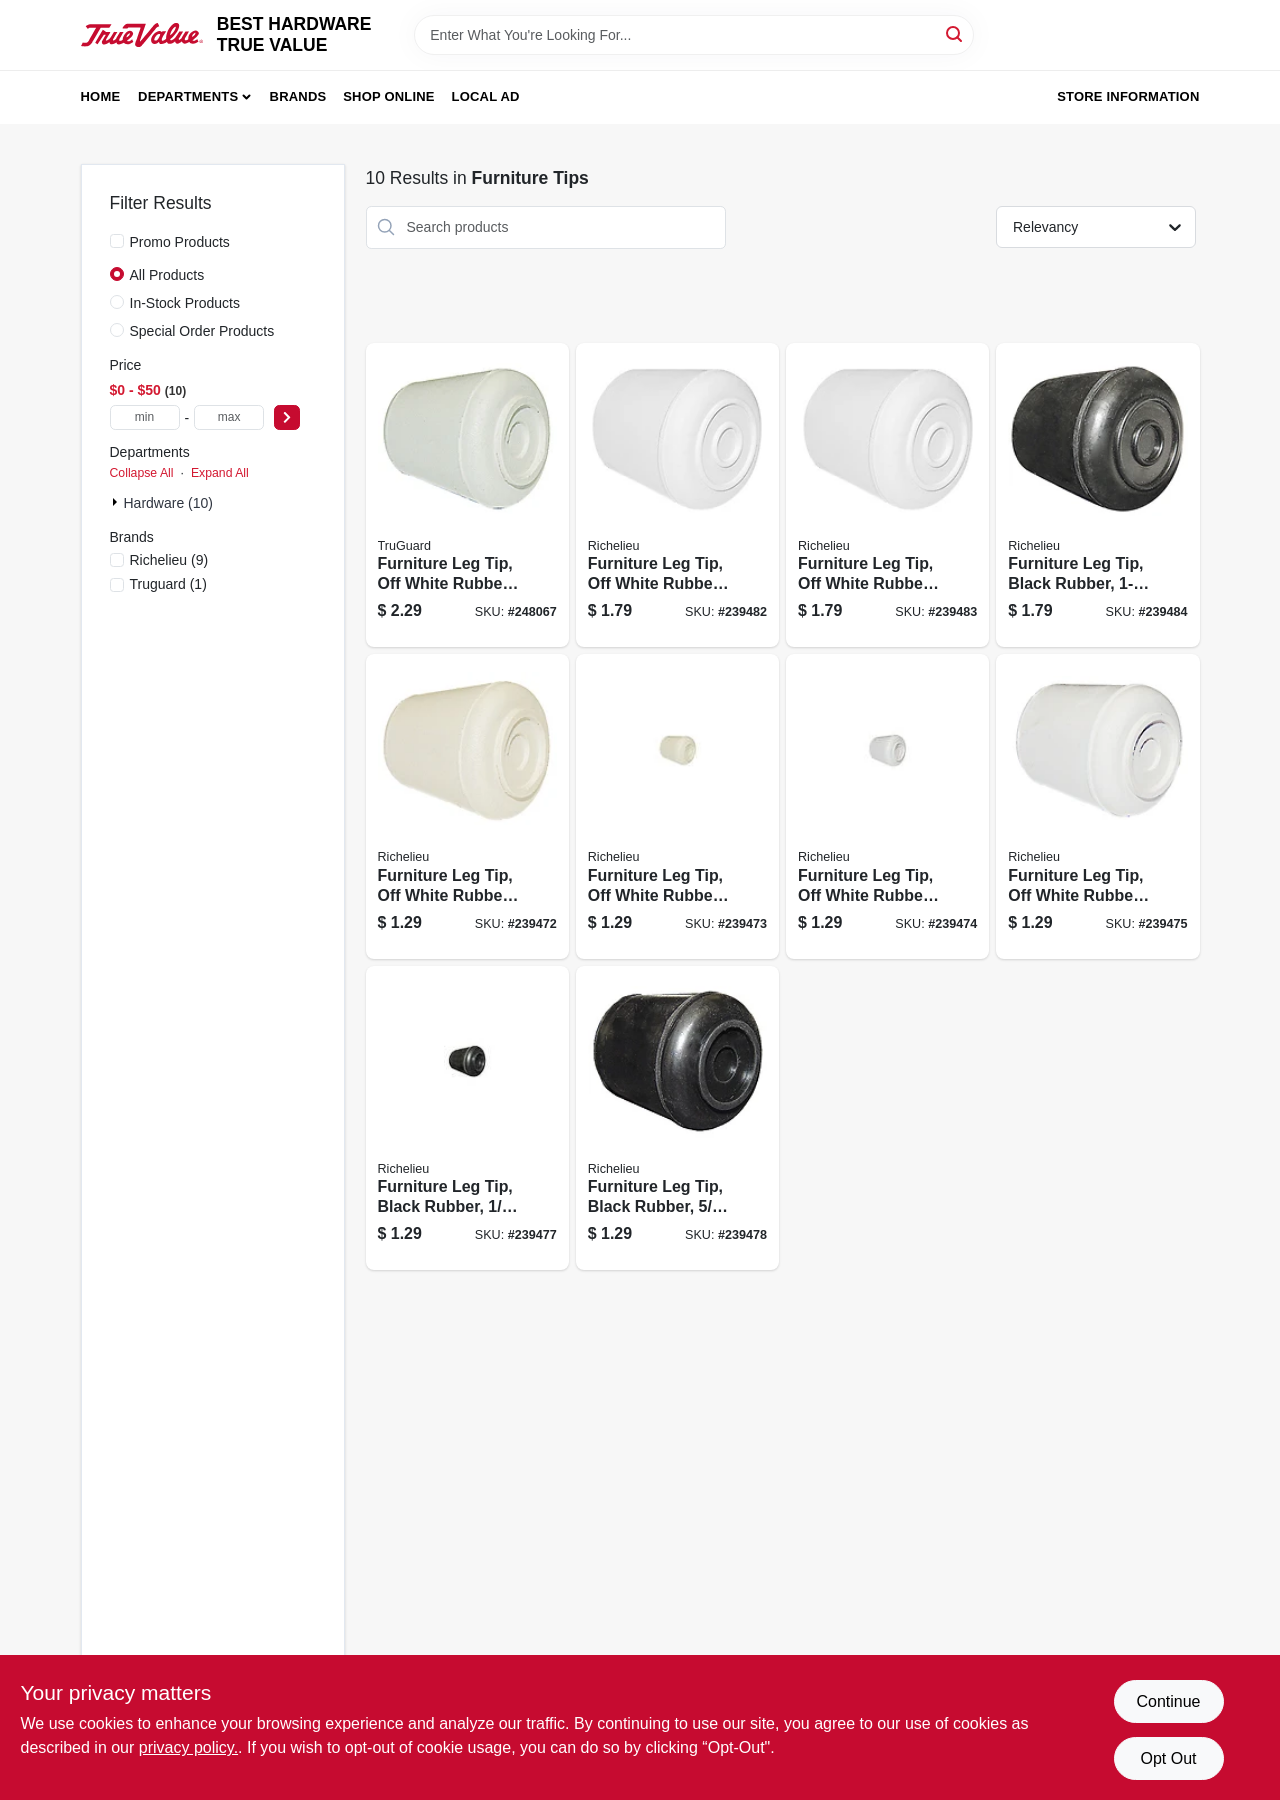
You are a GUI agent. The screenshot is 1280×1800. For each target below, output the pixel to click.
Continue (1168, 1701)
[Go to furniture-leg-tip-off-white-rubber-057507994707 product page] (887, 806)
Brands (298, 96)
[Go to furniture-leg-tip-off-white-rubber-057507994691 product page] (677, 806)
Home (101, 96)
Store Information (1128, 96)
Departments (188, 96)
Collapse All (142, 473)
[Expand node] (117, 502)
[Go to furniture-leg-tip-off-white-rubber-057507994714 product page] (1097, 806)
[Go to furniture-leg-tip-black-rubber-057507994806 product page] (1097, 495)
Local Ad (486, 96)
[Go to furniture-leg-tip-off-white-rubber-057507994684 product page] (467, 806)
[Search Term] (694, 35)
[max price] (229, 417)
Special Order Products (202, 331)
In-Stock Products (185, 303)
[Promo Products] (117, 241)
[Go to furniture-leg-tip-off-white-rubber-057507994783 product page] (677, 495)
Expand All (220, 473)
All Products (167, 275)
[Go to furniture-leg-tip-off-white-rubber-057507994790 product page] (887, 495)
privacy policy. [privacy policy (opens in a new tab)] (188, 1747)
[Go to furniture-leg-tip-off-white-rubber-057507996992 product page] (467, 495)
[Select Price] (287, 417)
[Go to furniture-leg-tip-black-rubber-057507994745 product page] (677, 1118)
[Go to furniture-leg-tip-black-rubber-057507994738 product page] (467, 1118)
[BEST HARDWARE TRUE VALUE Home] (142, 35)
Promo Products (180, 242)
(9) (169, 560)
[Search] (955, 33)
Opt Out (1168, 1758)
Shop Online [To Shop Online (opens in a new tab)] (389, 96)
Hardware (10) (168, 503)
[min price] (145, 417)
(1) (168, 584)
